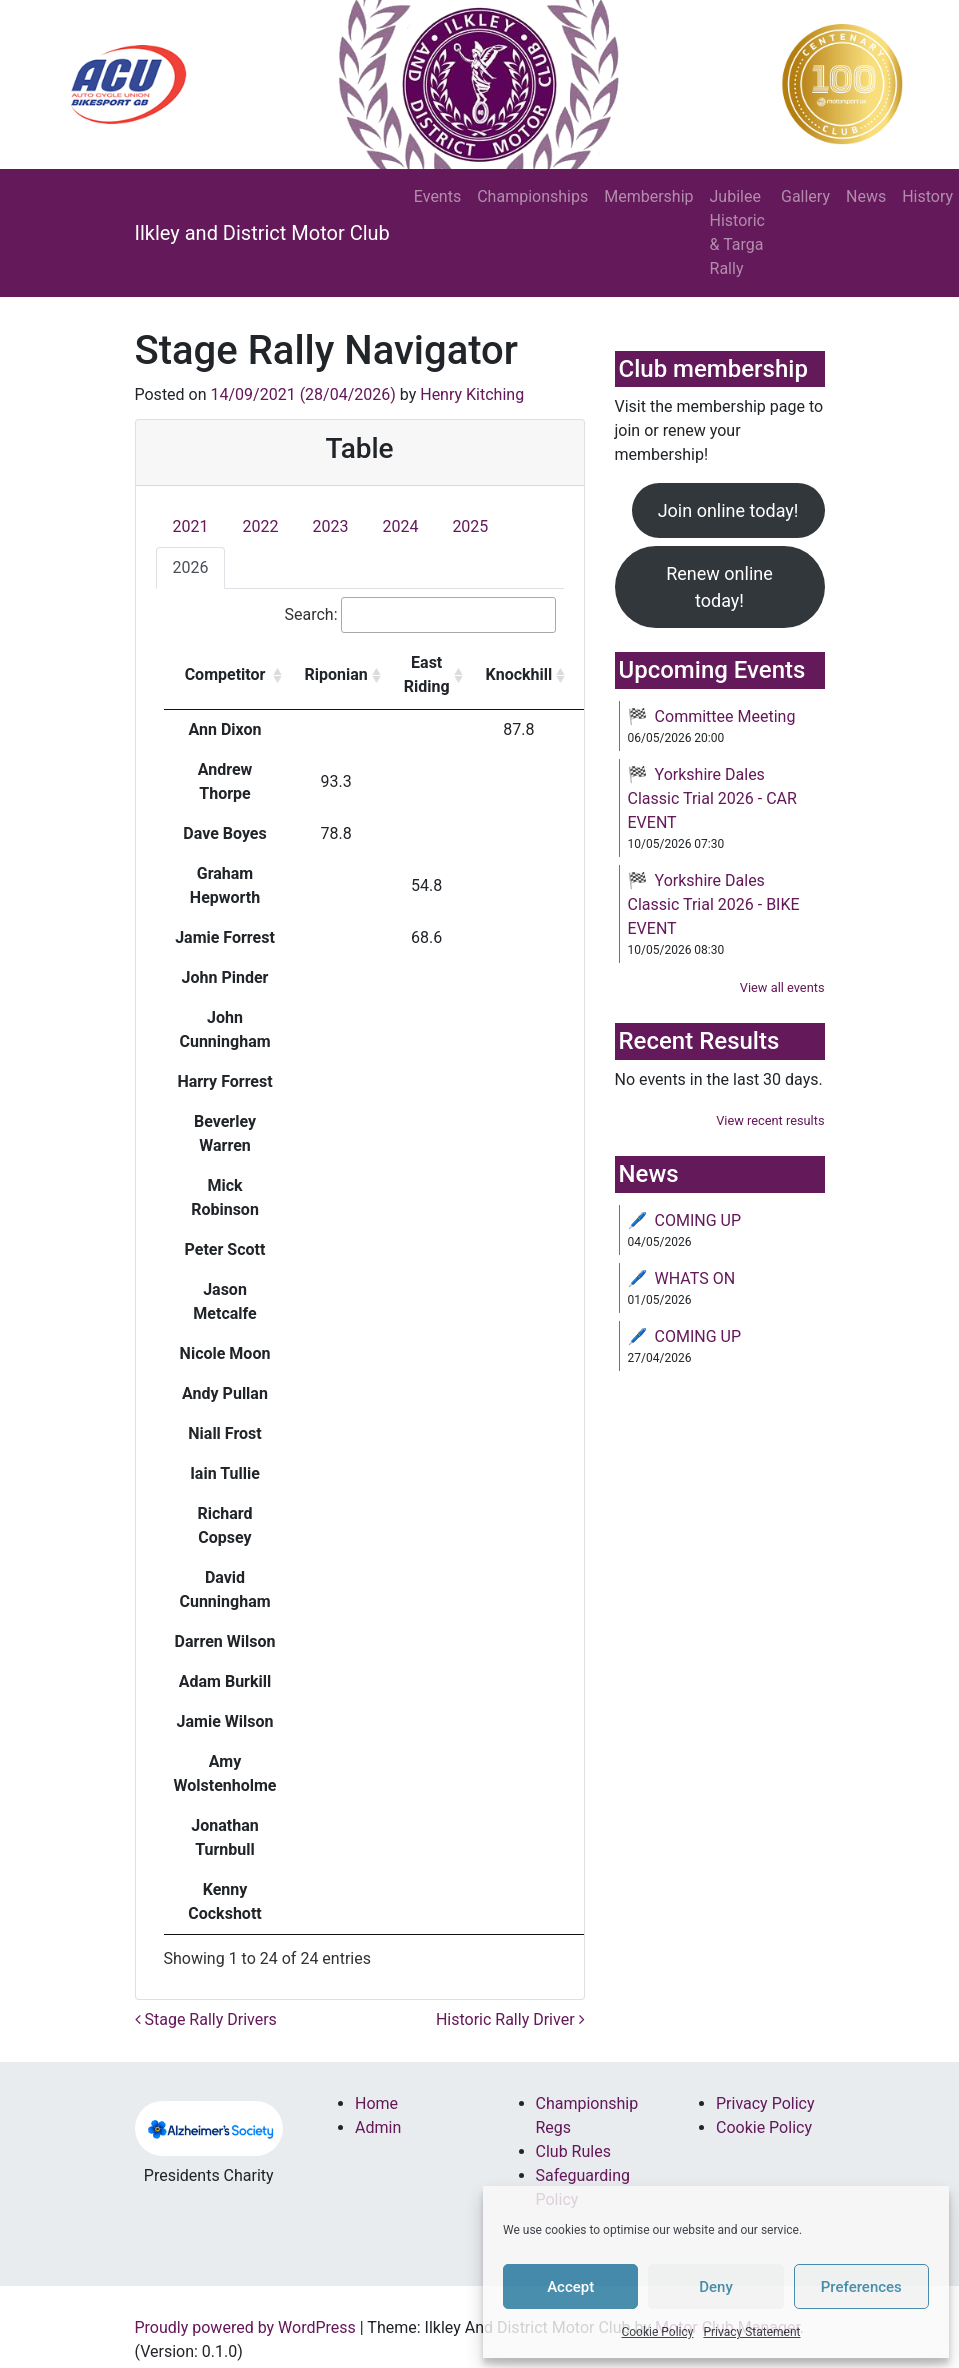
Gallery (805, 196)
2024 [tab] (400, 526)
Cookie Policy (657, 2332)
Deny (716, 2287)
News (866, 196)
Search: (419, 615)
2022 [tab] (260, 526)
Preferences (861, 2287)
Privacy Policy (765, 2103)
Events (437, 196)
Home (376, 2103)
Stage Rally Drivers (206, 2019)
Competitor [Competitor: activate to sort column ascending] (225, 674)
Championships (532, 196)
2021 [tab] (191, 526)
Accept (570, 2287)
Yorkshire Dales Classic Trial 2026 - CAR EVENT (712, 798)
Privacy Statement (751, 2332)
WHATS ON (695, 1278)
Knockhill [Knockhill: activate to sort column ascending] (519, 674)
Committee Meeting (725, 716)
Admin (378, 2127)
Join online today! (728, 510)
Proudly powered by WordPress (245, 2327)
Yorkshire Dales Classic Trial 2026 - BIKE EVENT (714, 904)
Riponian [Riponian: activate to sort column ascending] (336, 674)
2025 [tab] (470, 526)
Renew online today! (719, 587)
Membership (648, 196)
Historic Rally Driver (510, 2019)
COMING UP (698, 1220)
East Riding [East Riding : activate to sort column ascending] (427, 674)
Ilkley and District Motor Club (262, 233)
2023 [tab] (330, 526)
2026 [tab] (191, 567)
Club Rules (573, 2151)
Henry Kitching (472, 394)
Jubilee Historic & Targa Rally (737, 232)
